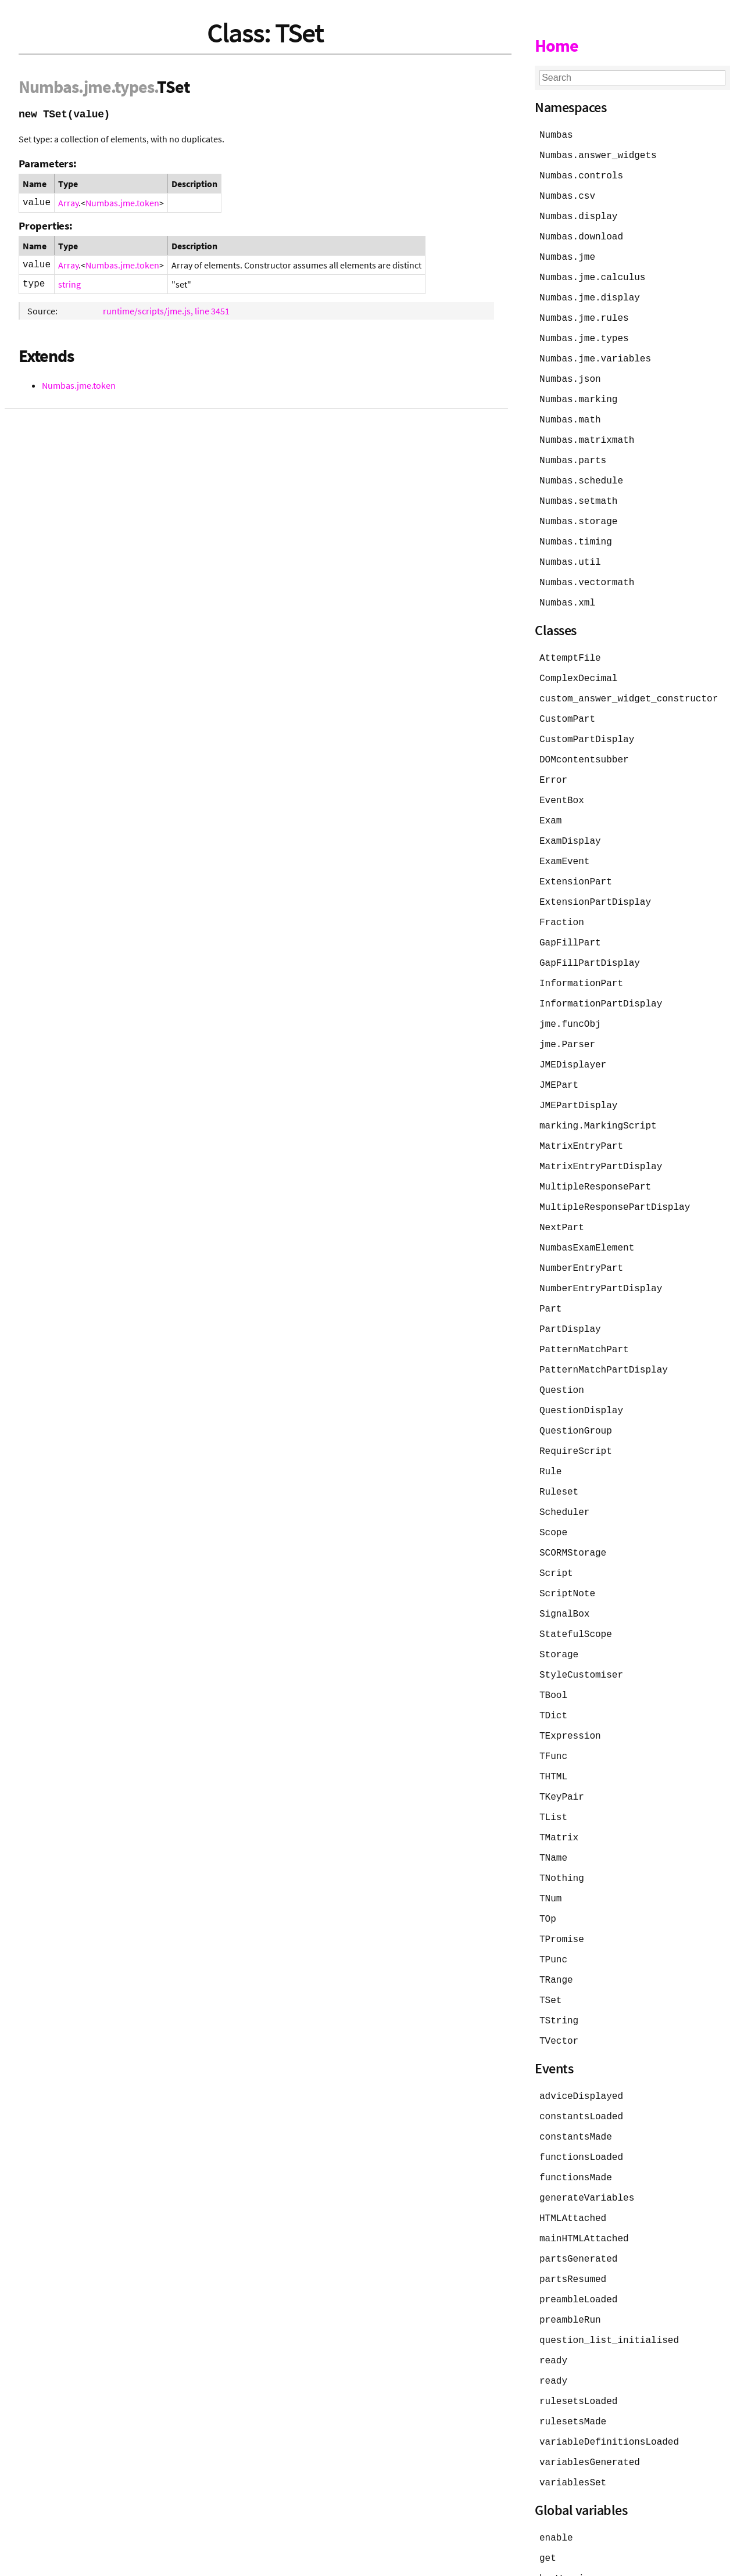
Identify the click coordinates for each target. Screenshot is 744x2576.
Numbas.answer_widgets (598, 154)
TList (553, 1770)
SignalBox (564, 1572)
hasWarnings (570, 2511)
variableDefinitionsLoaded (609, 2377)
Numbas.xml (567, 589)
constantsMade (575, 2081)
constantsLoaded (581, 2061)
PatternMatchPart (584, 1315)
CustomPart (567, 703)
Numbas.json (570, 372)
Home (556, 45)
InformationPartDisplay (600, 979)
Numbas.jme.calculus (592, 273)
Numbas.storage (578, 510)
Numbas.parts (572, 451)
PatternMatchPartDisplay (603, 1335)
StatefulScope (575, 1592)
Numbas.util (570, 549)
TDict (553, 1671)
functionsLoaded (581, 2101)
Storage (558, 1612)
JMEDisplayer (572, 1039)
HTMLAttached (572, 2160)
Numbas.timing (575, 530)
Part (550, 1276)
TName (553, 1809)
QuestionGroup (575, 1394)
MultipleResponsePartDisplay (614, 1177)
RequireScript (575, 1414)
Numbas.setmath (578, 490)
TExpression (570, 1691)
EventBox (561, 782)
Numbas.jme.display (589, 292)
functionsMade (575, 2121)
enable (556, 2472)
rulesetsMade (572, 2358)
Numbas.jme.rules (584, 312)
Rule (550, 1434)
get (547, 2491)
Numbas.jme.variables (595, 352)
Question (561, 1355)
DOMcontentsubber (584, 742)
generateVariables (586, 2140)
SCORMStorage (572, 1513)
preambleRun (570, 2259)
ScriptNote (567, 1552)
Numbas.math (570, 411)
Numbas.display (578, 213)
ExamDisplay (570, 821)
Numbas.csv (567, 194)
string (69, 284)
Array (68, 203)
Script (556, 1533)
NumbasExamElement (586, 1216)
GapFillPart (570, 920)
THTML (553, 1730)
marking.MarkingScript (598, 1098)
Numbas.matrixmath (586, 431)
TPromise (561, 1888)
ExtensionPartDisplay (595, 881)
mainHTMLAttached (584, 2180)
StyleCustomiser (581, 1631)
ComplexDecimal (578, 663)
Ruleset (558, 1454)
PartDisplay (570, 1295)
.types (132, 87)
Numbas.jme (567, 253)
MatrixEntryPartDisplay (600, 1137)
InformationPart (581, 960)
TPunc (553, 1908)
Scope (553, 1493)
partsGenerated (578, 2200)
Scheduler (564, 1473)
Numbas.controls (581, 174)
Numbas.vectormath (586, 569)
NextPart (561, 1197)
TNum (550, 1849)
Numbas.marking (578, 391)
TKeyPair (561, 1750)
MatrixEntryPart (581, 1118)
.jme (94, 87)
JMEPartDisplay (578, 1078)
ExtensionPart (575, 861)
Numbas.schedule (581, 470)
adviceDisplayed (581, 2042)
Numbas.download (581, 233)
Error (553, 762)
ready (553, 2298)
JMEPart (558, 1058)
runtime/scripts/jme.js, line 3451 (166, 311)
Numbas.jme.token (122, 203)
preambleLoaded (578, 2239)
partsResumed (572, 2219)
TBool (553, 1651)
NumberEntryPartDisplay (600, 1256)
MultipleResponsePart (595, 1157)
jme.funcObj (570, 999)
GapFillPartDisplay (589, 940)
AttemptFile (570, 643)
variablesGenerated (589, 2397)
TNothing (561, 1829)
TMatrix (558, 1789)
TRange (556, 1928)
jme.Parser (567, 1019)
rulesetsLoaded (578, 2338)
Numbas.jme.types (584, 332)
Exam (550, 802)
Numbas (48, 87)
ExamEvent (564, 841)
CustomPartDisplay (586, 722)
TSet (550, 1947)
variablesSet (572, 2417)
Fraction (561, 900)
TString (558, 1967)
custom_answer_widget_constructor (628, 683)
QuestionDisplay (581, 1374)
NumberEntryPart (581, 1236)
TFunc (553, 1710)
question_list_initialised (609, 2279)
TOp (547, 1868)
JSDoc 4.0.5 (126, 2561)
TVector (558, 1987)
